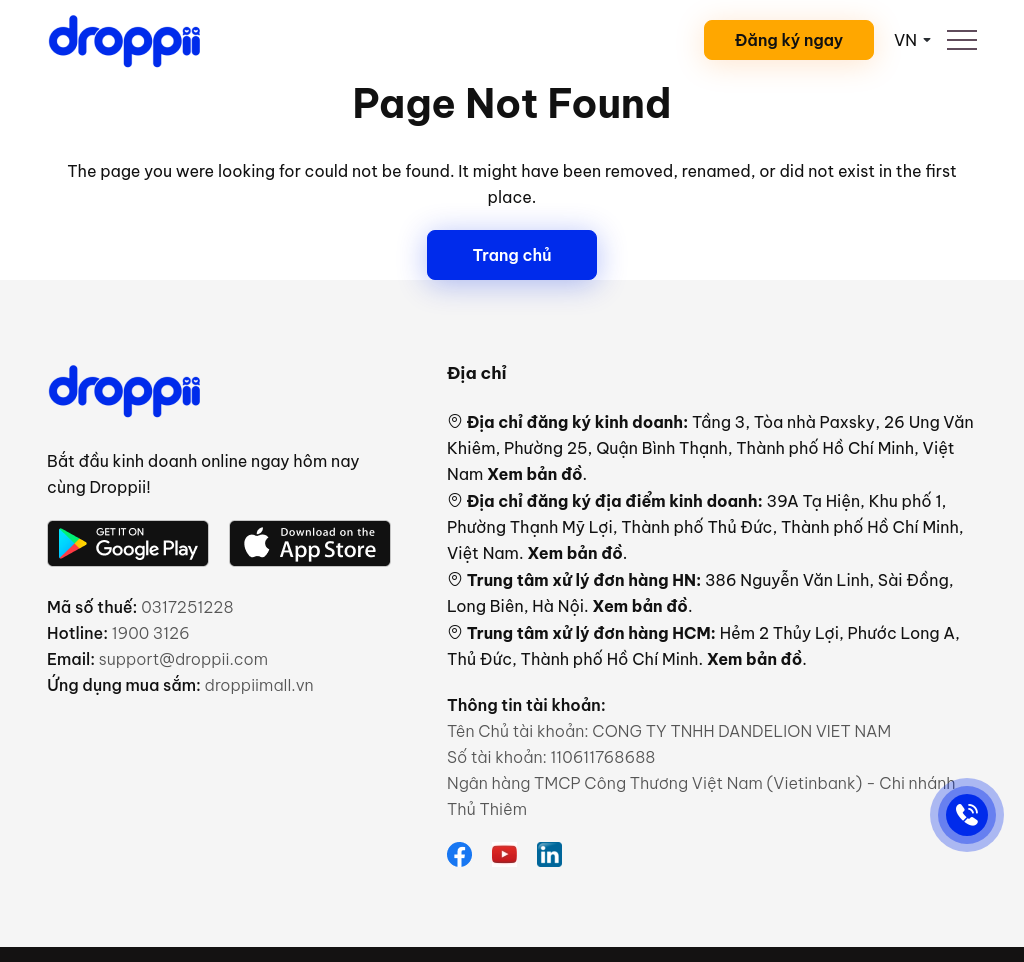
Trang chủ (511, 255)
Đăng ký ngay (789, 40)
